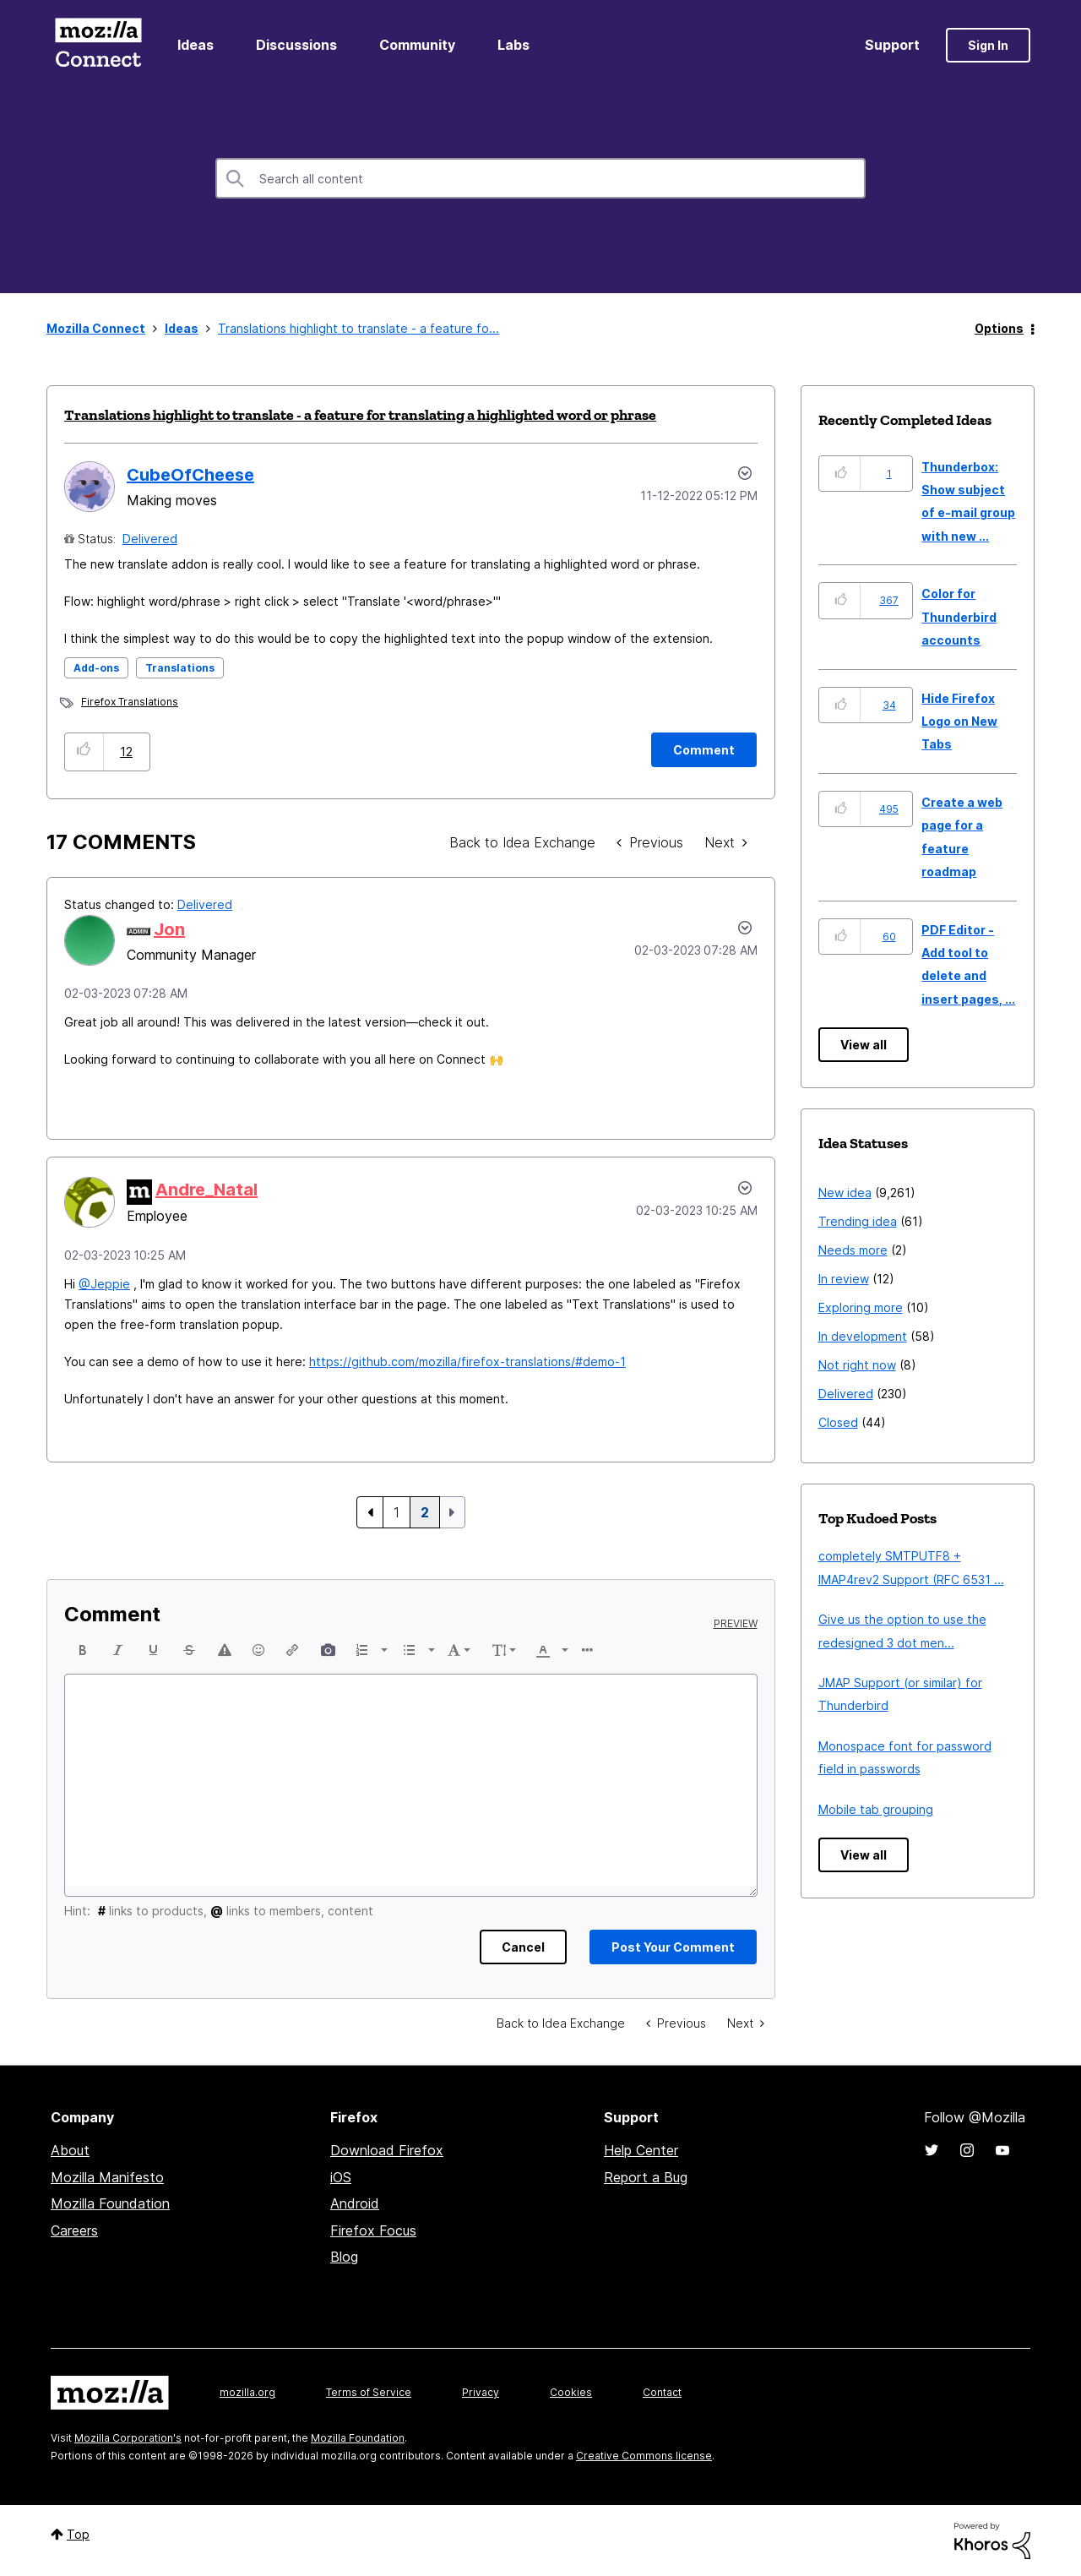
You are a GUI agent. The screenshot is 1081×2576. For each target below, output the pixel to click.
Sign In (988, 45)
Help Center (641, 2150)
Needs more (853, 1250)
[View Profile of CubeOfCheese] (190, 475)
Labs (513, 44)
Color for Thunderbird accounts (959, 616)
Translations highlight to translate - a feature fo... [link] (358, 328)
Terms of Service (368, 2392)
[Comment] (704, 749)
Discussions (296, 44)
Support (892, 44)
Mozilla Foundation (110, 2203)
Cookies (571, 2392)
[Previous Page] (369, 1512)
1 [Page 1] (396, 1512)
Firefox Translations (129, 701)
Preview (736, 1624)
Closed (838, 1422)
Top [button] (78, 2534)
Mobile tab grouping (875, 1809)
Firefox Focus (373, 2230)
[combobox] (540, 178)
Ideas (195, 44)
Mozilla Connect (98, 45)
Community (417, 44)
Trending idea (857, 1221)
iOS (340, 2177)
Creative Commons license (644, 2455)
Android (354, 2203)
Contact (662, 2392)
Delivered (149, 538)
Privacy (480, 2392)
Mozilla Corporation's (128, 2438)
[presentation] (83, 1650)
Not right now (857, 1365)
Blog (344, 2256)
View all (863, 1044)
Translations (180, 668)
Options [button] (999, 328)
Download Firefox (386, 2150)
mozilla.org (247, 2392)
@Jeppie (104, 1284)
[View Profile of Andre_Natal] (206, 1189)
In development (862, 1336)
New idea (845, 1192)
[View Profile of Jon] (169, 929)
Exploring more (860, 1307)
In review (843, 1279)
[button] (84, 751)
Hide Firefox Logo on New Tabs (959, 721)
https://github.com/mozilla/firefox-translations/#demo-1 (467, 1361)
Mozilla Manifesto (107, 2177)
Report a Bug (645, 2177)
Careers (74, 2230)
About (70, 2150)
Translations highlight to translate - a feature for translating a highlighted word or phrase (360, 415)
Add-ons (96, 668)
